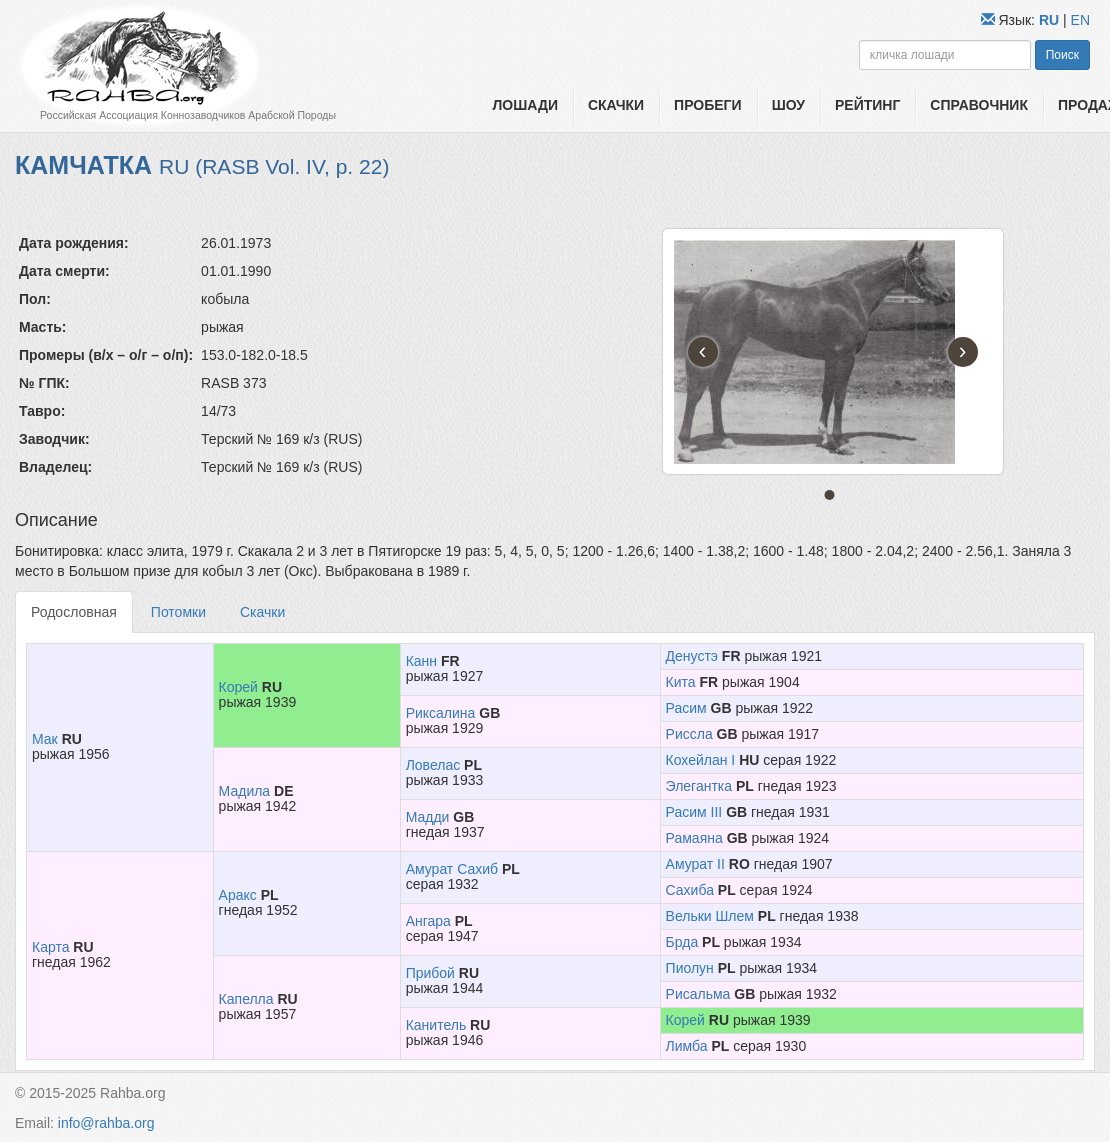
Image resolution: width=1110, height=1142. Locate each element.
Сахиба (690, 890)
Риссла (689, 734)
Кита (681, 682)
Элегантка (699, 786)
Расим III (694, 812)
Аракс (238, 895)
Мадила (245, 791)
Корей (238, 687)
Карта (50, 947)
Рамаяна (694, 838)
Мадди (428, 817)
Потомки (178, 612)
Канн (421, 661)
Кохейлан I (701, 760)
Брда (682, 942)
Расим (686, 708)
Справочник (979, 105)
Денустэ (692, 656)
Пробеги (708, 105)
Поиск (1062, 55)
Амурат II (695, 864)
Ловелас (433, 765)
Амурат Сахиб (452, 869)
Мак (45, 739)
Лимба (687, 1046)
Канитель (436, 1025)
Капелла (246, 999)
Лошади (525, 105)
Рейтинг (867, 105)
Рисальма (698, 994)
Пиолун (690, 968)
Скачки (616, 105)
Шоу (788, 105)
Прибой (430, 973)
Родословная (74, 612)
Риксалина (441, 713)
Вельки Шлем (710, 916)
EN (1080, 20)
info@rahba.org (106, 1123)
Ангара (428, 921)
